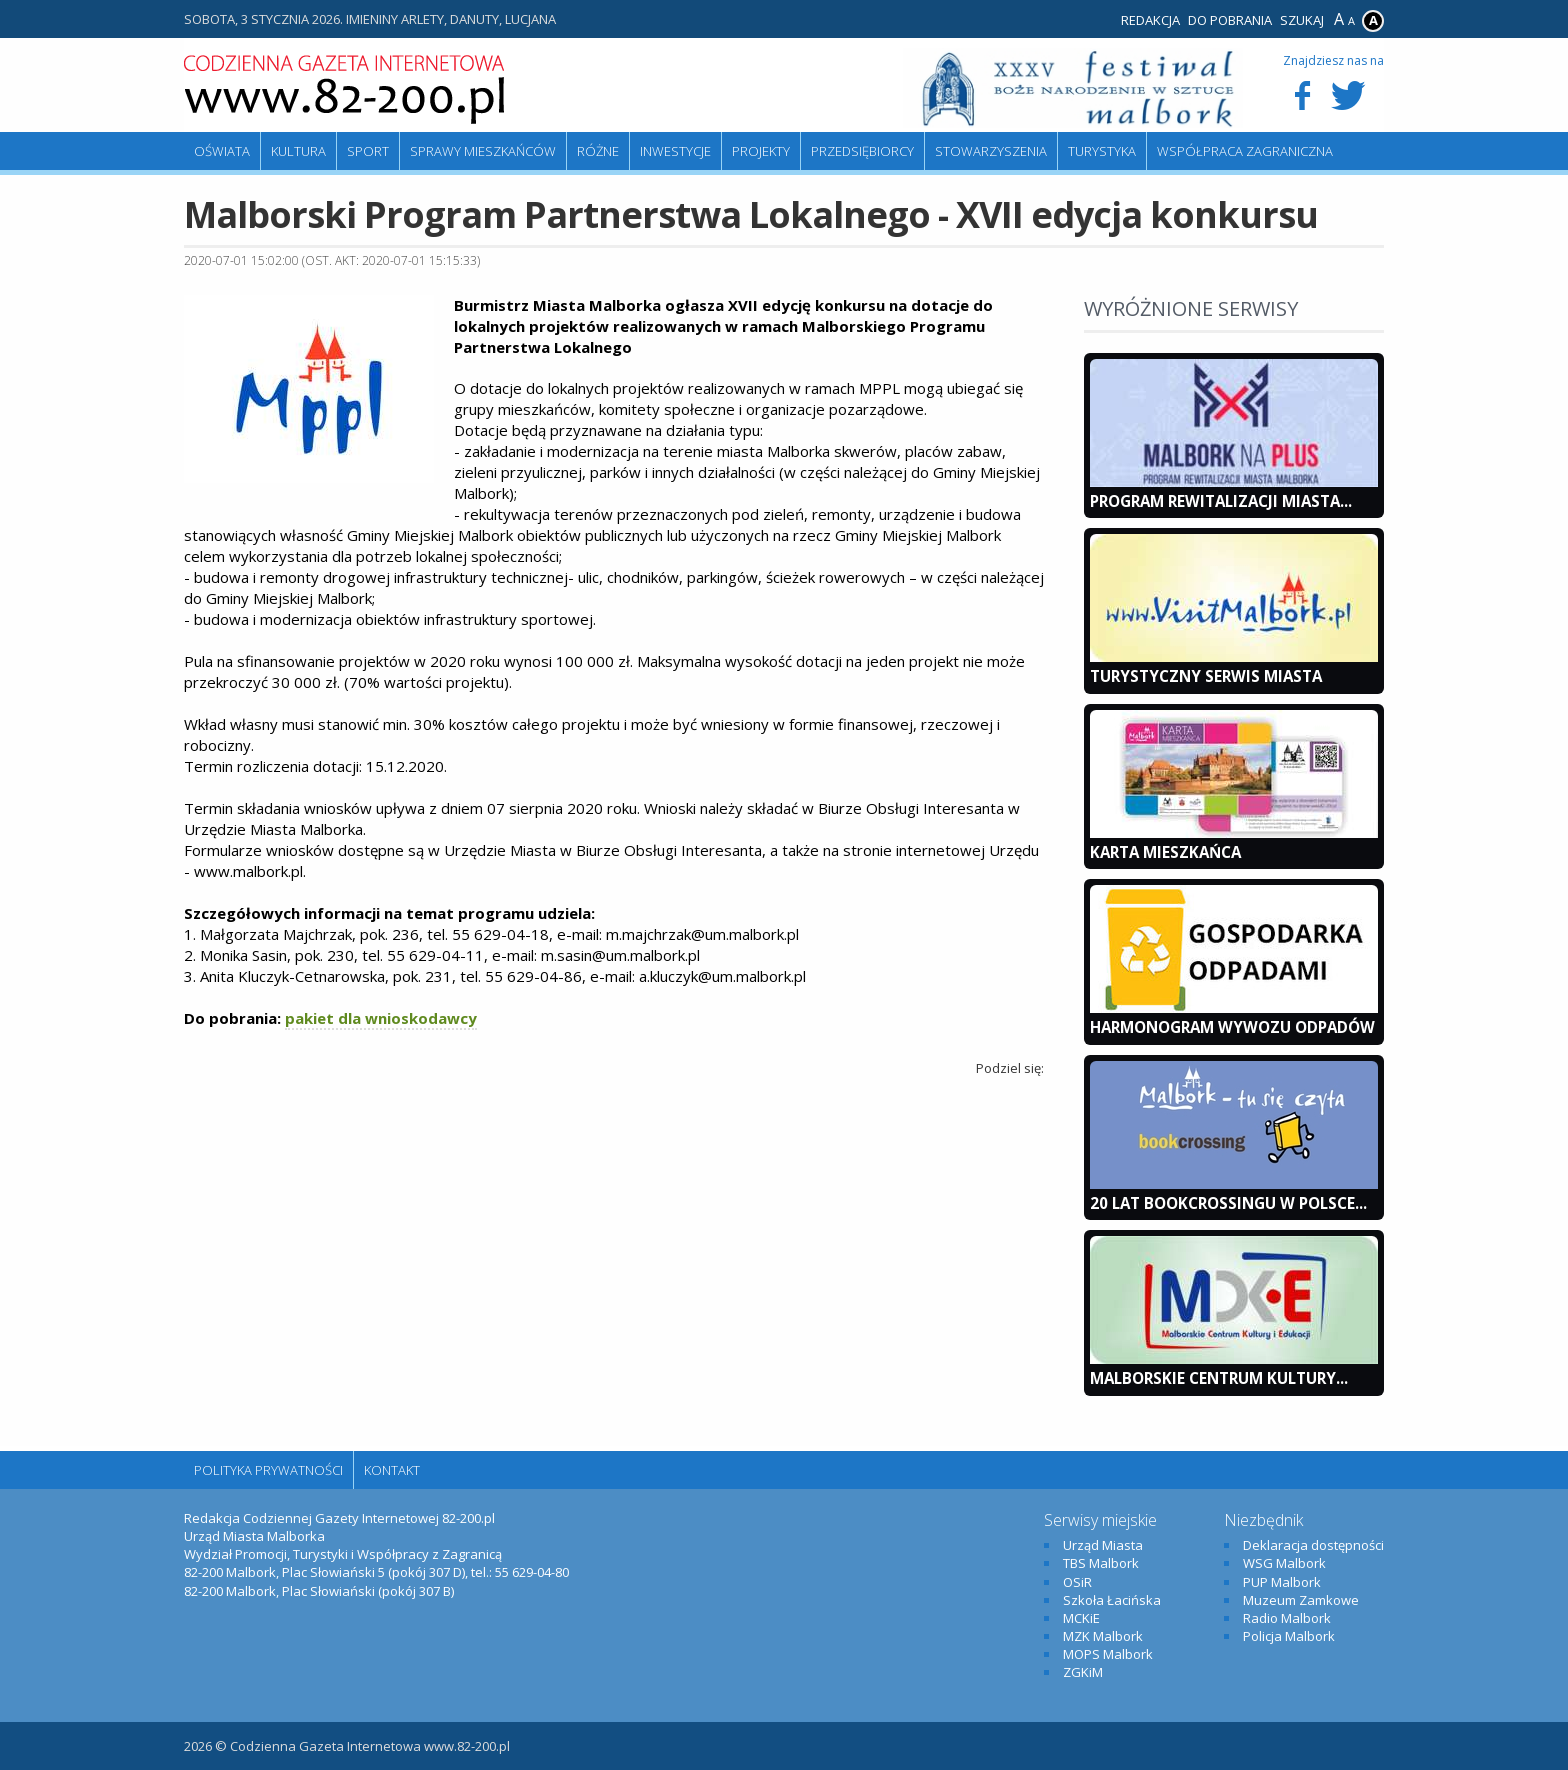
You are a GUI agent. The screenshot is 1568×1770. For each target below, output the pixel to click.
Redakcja (1150, 20)
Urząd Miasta (1103, 1545)
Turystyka (1102, 151)
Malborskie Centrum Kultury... (1219, 1378)
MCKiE (1081, 1618)
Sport (368, 151)
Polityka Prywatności (268, 1470)
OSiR (1077, 1582)
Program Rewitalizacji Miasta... (1221, 501)
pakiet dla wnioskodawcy (381, 1018)
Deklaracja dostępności (1313, 1545)
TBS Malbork (1101, 1563)
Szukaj (1302, 20)
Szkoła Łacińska (1112, 1600)
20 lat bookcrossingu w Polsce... (1228, 1203)
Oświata (222, 151)
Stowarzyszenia (991, 151)
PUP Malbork (1282, 1582)
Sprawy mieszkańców (483, 151)
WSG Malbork (1284, 1563)
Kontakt (392, 1470)
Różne (598, 151)
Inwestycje (675, 151)
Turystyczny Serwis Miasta (1206, 676)
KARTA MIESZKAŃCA (1165, 852)
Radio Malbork (1287, 1618)
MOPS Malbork (1108, 1654)
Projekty (761, 151)
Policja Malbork (1289, 1636)
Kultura (298, 151)
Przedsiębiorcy (862, 151)
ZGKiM (1083, 1672)
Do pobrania (1230, 20)
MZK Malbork (1103, 1636)
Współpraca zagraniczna (1245, 151)
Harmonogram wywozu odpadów (1232, 1027)
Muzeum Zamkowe (1301, 1600)
